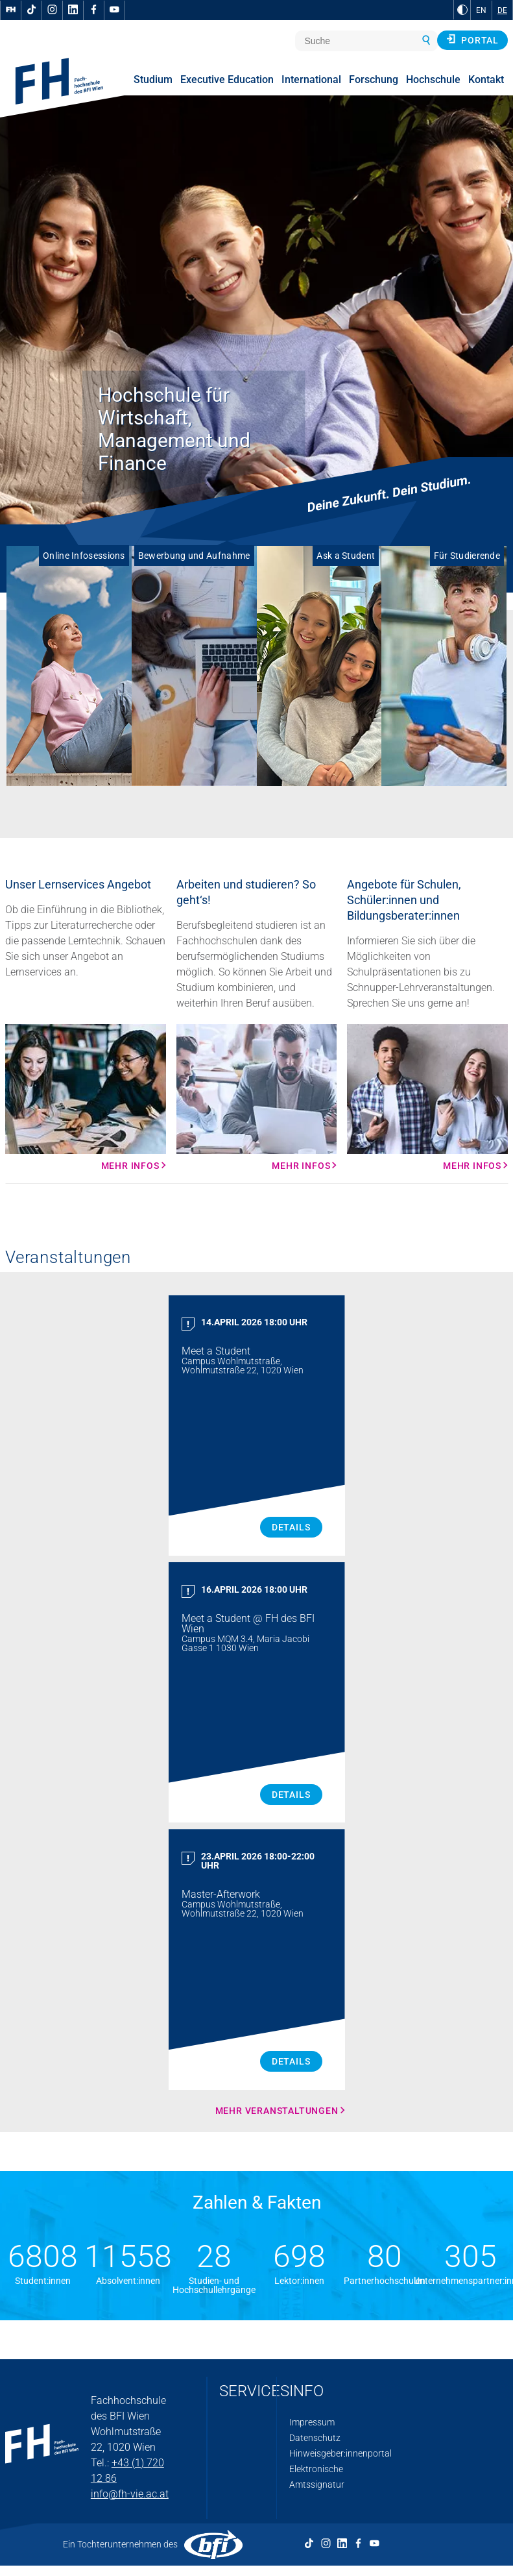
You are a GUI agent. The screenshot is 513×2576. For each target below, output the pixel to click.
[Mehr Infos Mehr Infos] (85, 1097)
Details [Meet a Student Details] (291, 1527)
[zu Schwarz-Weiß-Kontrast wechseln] (462, 10)
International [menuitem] (311, 79)
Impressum (312, 2422)
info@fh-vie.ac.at (130, 2494)
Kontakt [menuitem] (486, 79)
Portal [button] (472, 39)
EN (481, 10)
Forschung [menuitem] (373, 79)
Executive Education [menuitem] (227, 79)
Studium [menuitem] (153, 79)
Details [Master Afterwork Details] (291, 2061)
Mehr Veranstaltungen (277, 2110)
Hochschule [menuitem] (433, 79)
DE (502, 10)
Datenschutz (314, 2438)
